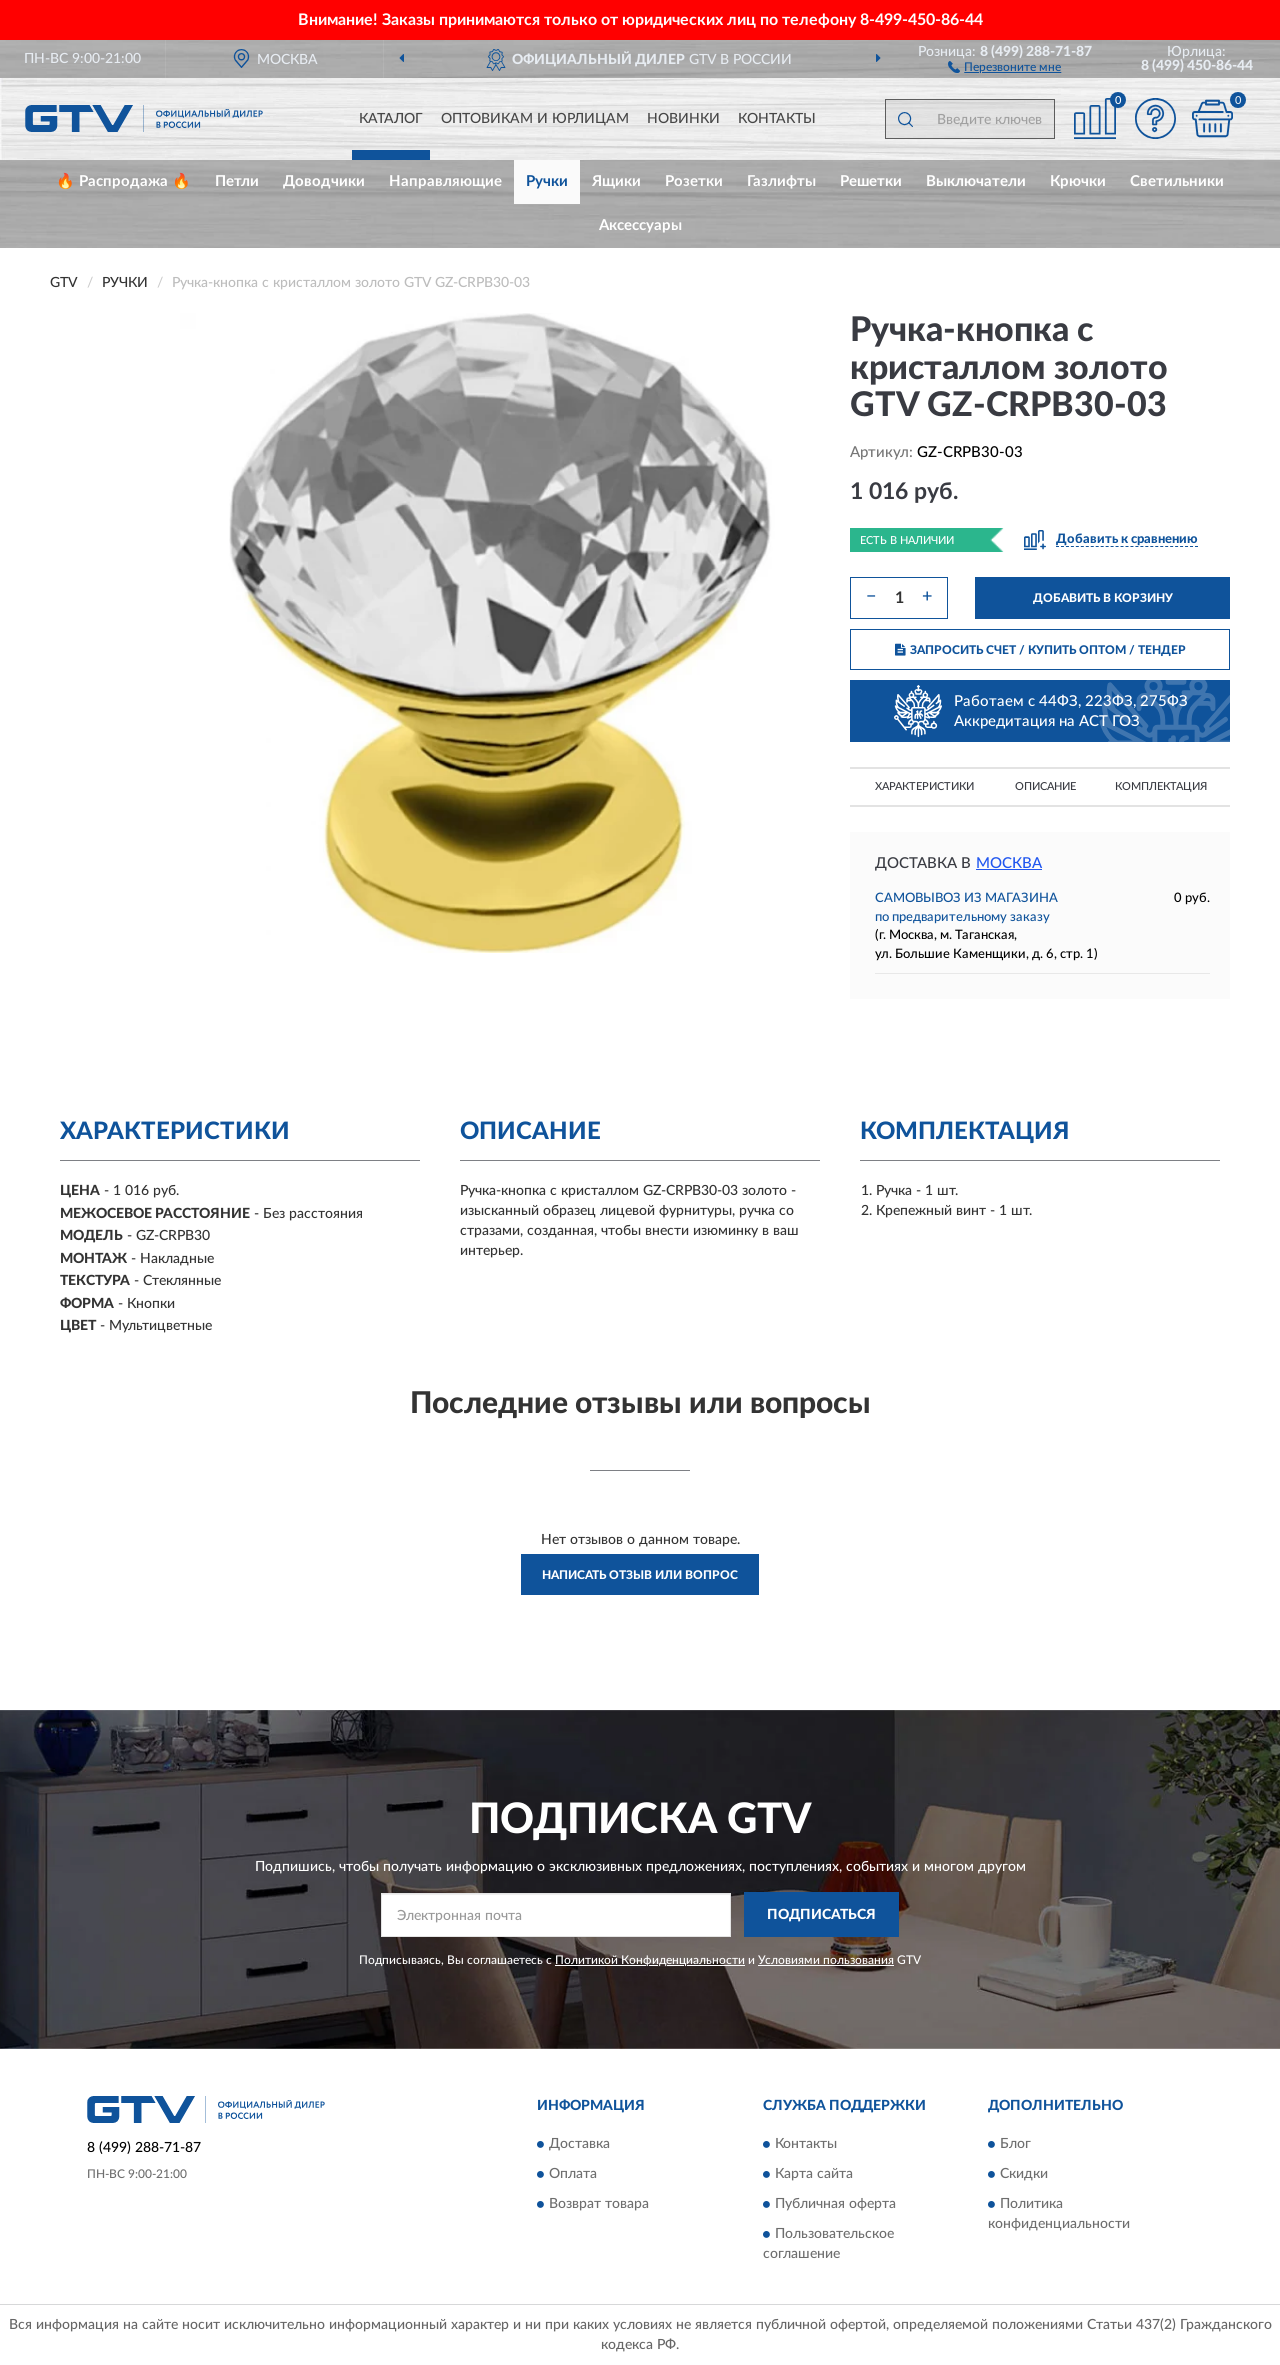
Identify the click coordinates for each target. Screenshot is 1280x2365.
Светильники (1177, 181)
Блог (1015, 2145)
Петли (237, 181)
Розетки (694, 181)
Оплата (573, 2175)
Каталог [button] (391, 119)
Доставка (579, 2145)
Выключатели (976, 181)
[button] (1004, 66)
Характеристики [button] (924, 786)
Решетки (871, 181)
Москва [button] (1009, 863)
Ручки (547, 181)
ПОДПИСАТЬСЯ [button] (821, 1915)
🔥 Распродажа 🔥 (123, 181)
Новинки (683, 119)
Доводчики (324, 181)
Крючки (1078, 181)
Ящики (616, 181)
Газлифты (781, 181)
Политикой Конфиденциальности (650, 1960)
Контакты (777, 119)
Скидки (1024, 2175)
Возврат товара (599, 2205)
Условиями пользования (826, 1960)
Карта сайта (814, 2175)
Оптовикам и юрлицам (535, 119)
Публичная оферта (835, 2205)
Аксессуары (640, 225)
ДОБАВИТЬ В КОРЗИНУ (1103, 598)
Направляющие (445, 181)
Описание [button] (1045, 786)
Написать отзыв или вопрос (640, 1575)
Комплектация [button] (1161, 786)
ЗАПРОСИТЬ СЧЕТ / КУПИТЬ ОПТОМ (1040, 650)
